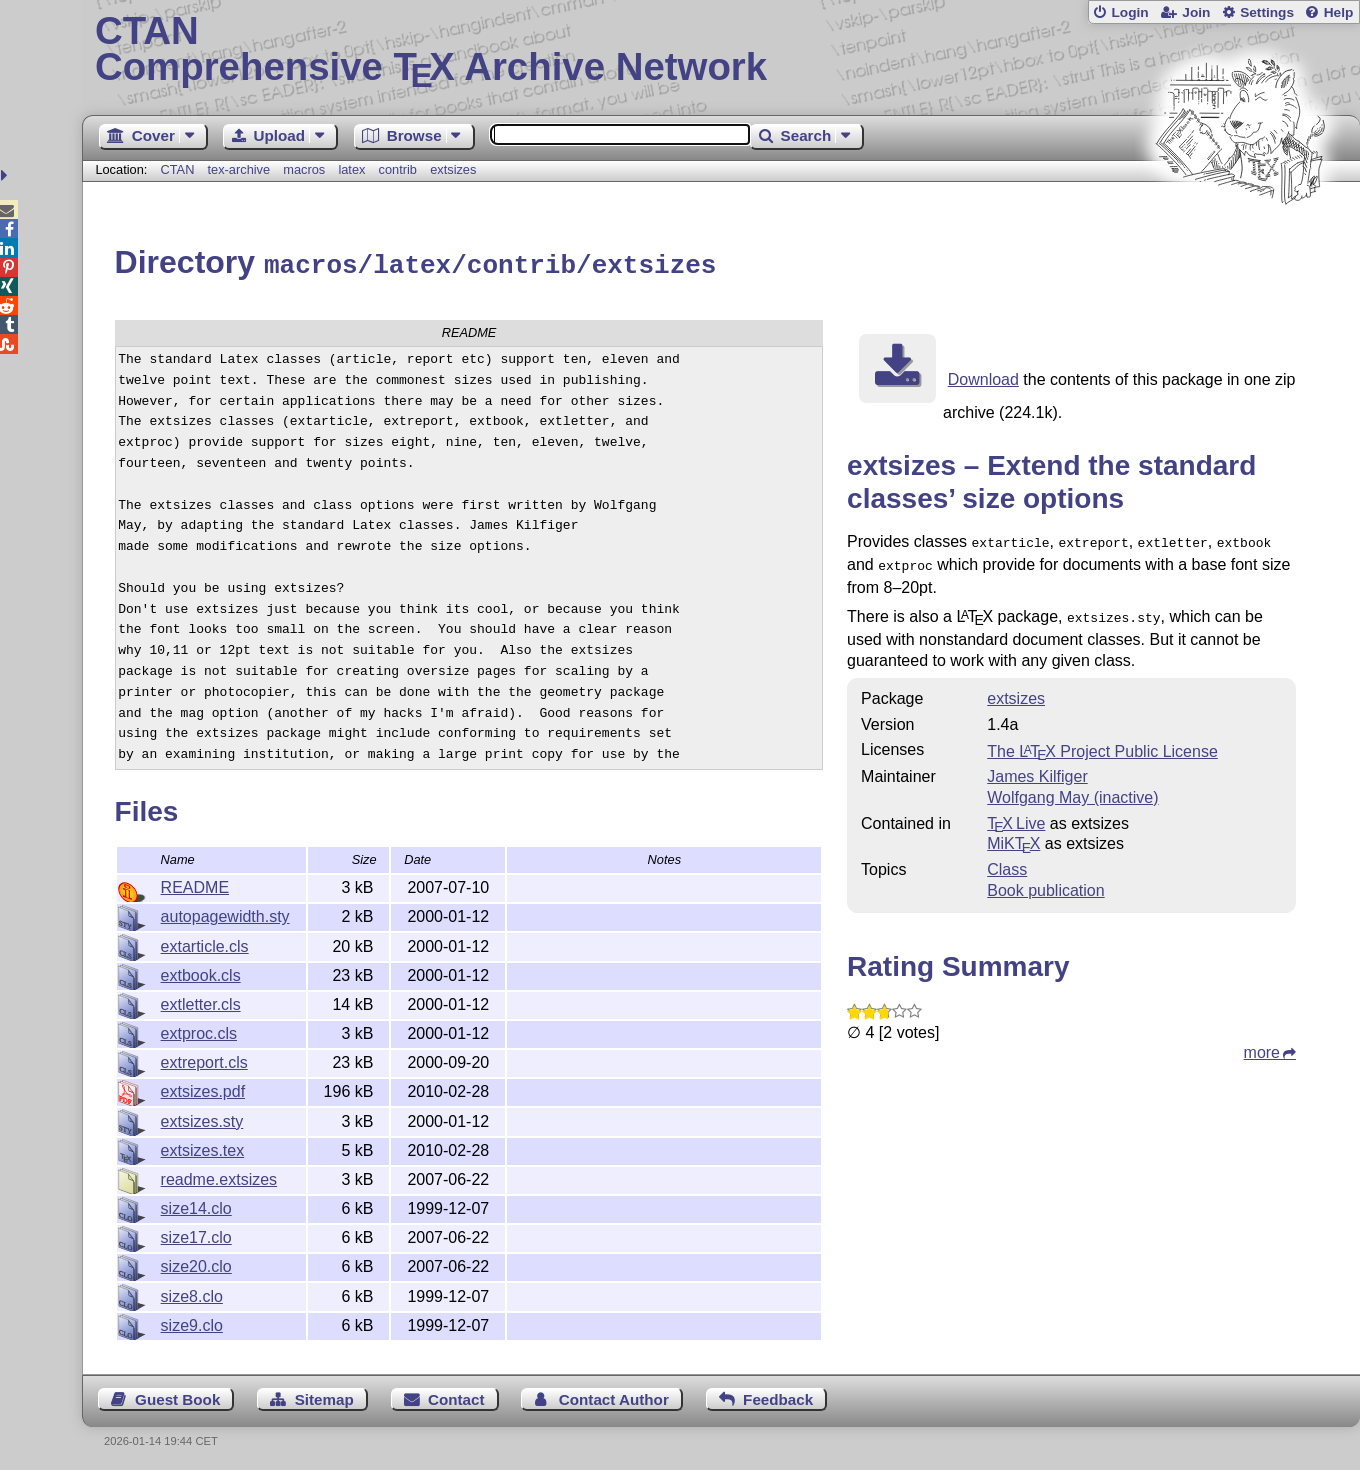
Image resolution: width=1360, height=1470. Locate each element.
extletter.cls (201, 1001)
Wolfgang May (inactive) (1072, 788)
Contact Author (614, 1396)
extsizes (453, 169)
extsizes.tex (203, 1147)
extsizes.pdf (203, 1088)
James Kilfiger (1037, 767)
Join (1196, 12)
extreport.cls (204, 1059)
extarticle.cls (205, 943)
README (195, 884)
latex (351, 169)
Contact (456, 1396)
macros (304, 169)
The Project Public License (1102, 742)
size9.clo (192, 1322)
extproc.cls (199, 1030)
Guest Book (177, 1396)
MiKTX (1013, 834)
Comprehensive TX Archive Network (721, 50)
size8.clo (192, 1293)
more (1262, 1043)
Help (1339, 12)
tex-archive (239, 169)
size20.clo (196, 1263)
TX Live (1016, 814)
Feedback (778, 1396)
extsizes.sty (202, 1118)
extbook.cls (201, 972)
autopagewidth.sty (225, 913)
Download (983, 376)
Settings (1267, 12)
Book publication (1045, 881)
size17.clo (196, 1234)
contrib (398, 169)
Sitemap (324, 1396)
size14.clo (196, 1205)
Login (1129, 12)
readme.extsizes (219, 1176)
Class (1007, 860)
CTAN (177, 169)
